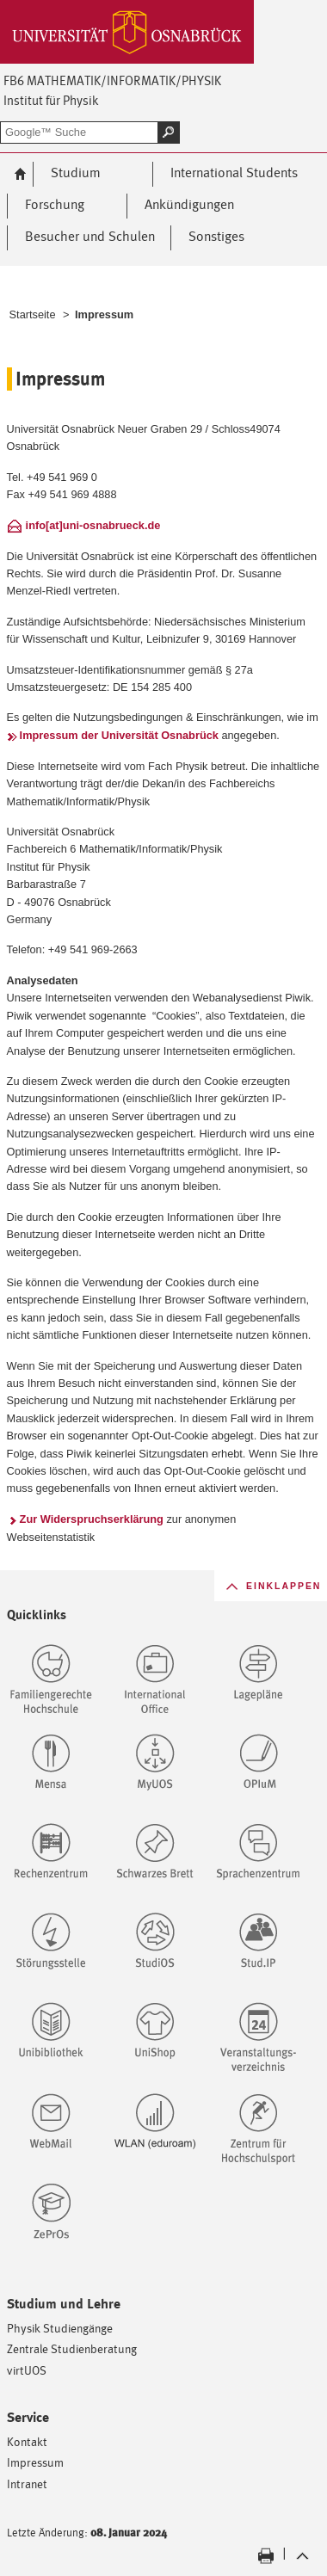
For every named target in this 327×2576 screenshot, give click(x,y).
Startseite (32, 314)
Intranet (27, 2483)
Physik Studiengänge (60, 2327)
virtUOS (26, 2370)
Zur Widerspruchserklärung (92, 1519)
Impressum (35, 2462)
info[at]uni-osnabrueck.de (93, 525)
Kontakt (27, 2441)
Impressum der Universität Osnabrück (119, 735)
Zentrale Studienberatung (72, 2348)
